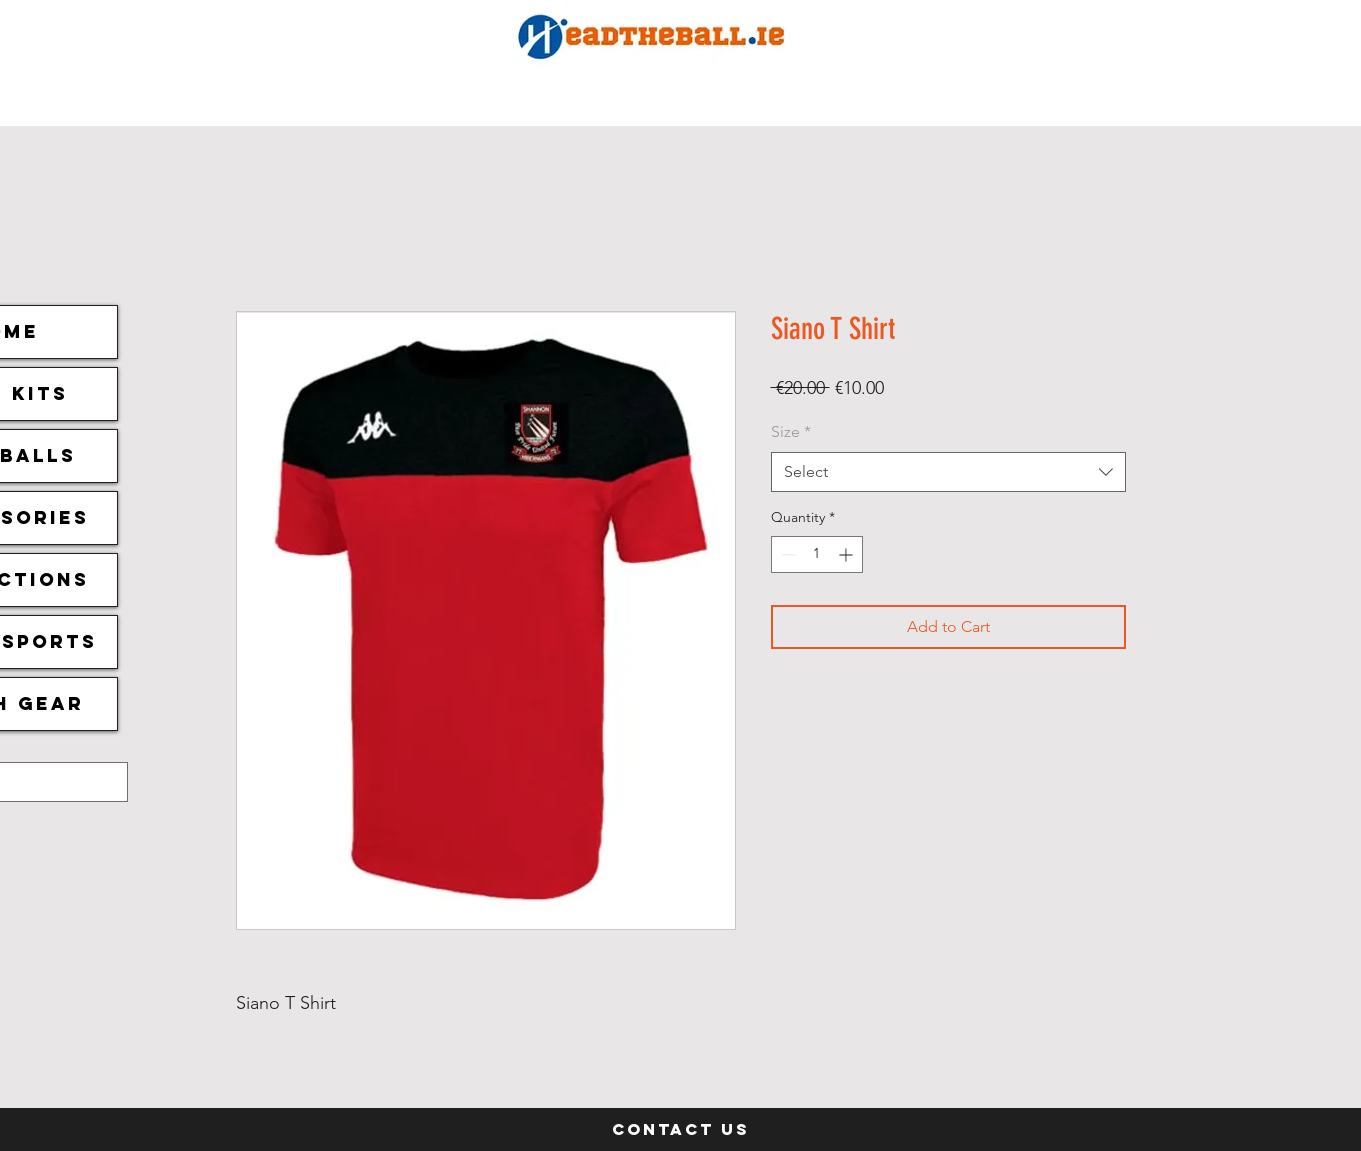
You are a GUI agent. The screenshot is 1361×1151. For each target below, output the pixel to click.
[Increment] (847, 554)
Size (791, 431)
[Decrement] (786, 554)
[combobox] (948, 472)
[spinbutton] (817, 554)
